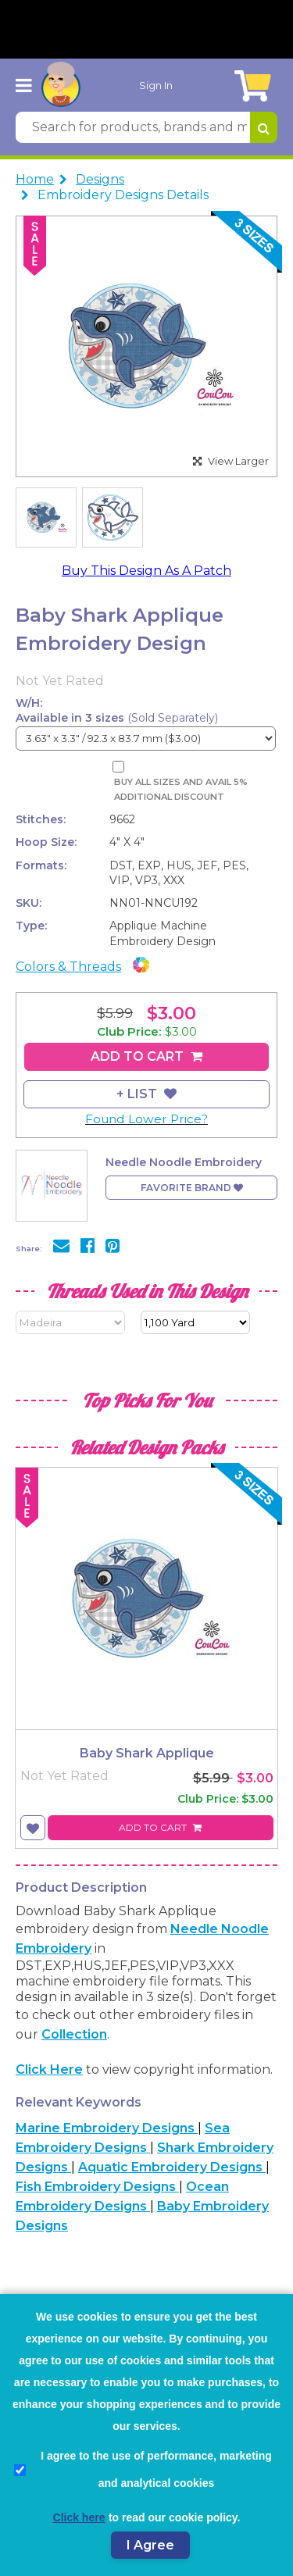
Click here (49, 2069)
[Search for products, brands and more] (133, 127)
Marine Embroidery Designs (107, 2128)
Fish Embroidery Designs (97, 2186)
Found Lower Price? (146, 1118)
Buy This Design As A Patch (146, 570)
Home (35, 179)
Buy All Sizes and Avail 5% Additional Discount (181, 789)
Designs (100, 179)
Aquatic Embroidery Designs (172, 2167)
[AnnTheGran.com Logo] (60, 85)
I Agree (150, 2545)
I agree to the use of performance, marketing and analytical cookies (143, 2469)
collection (74, 2034)
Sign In (156, 85)
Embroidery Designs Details (123, 194)
